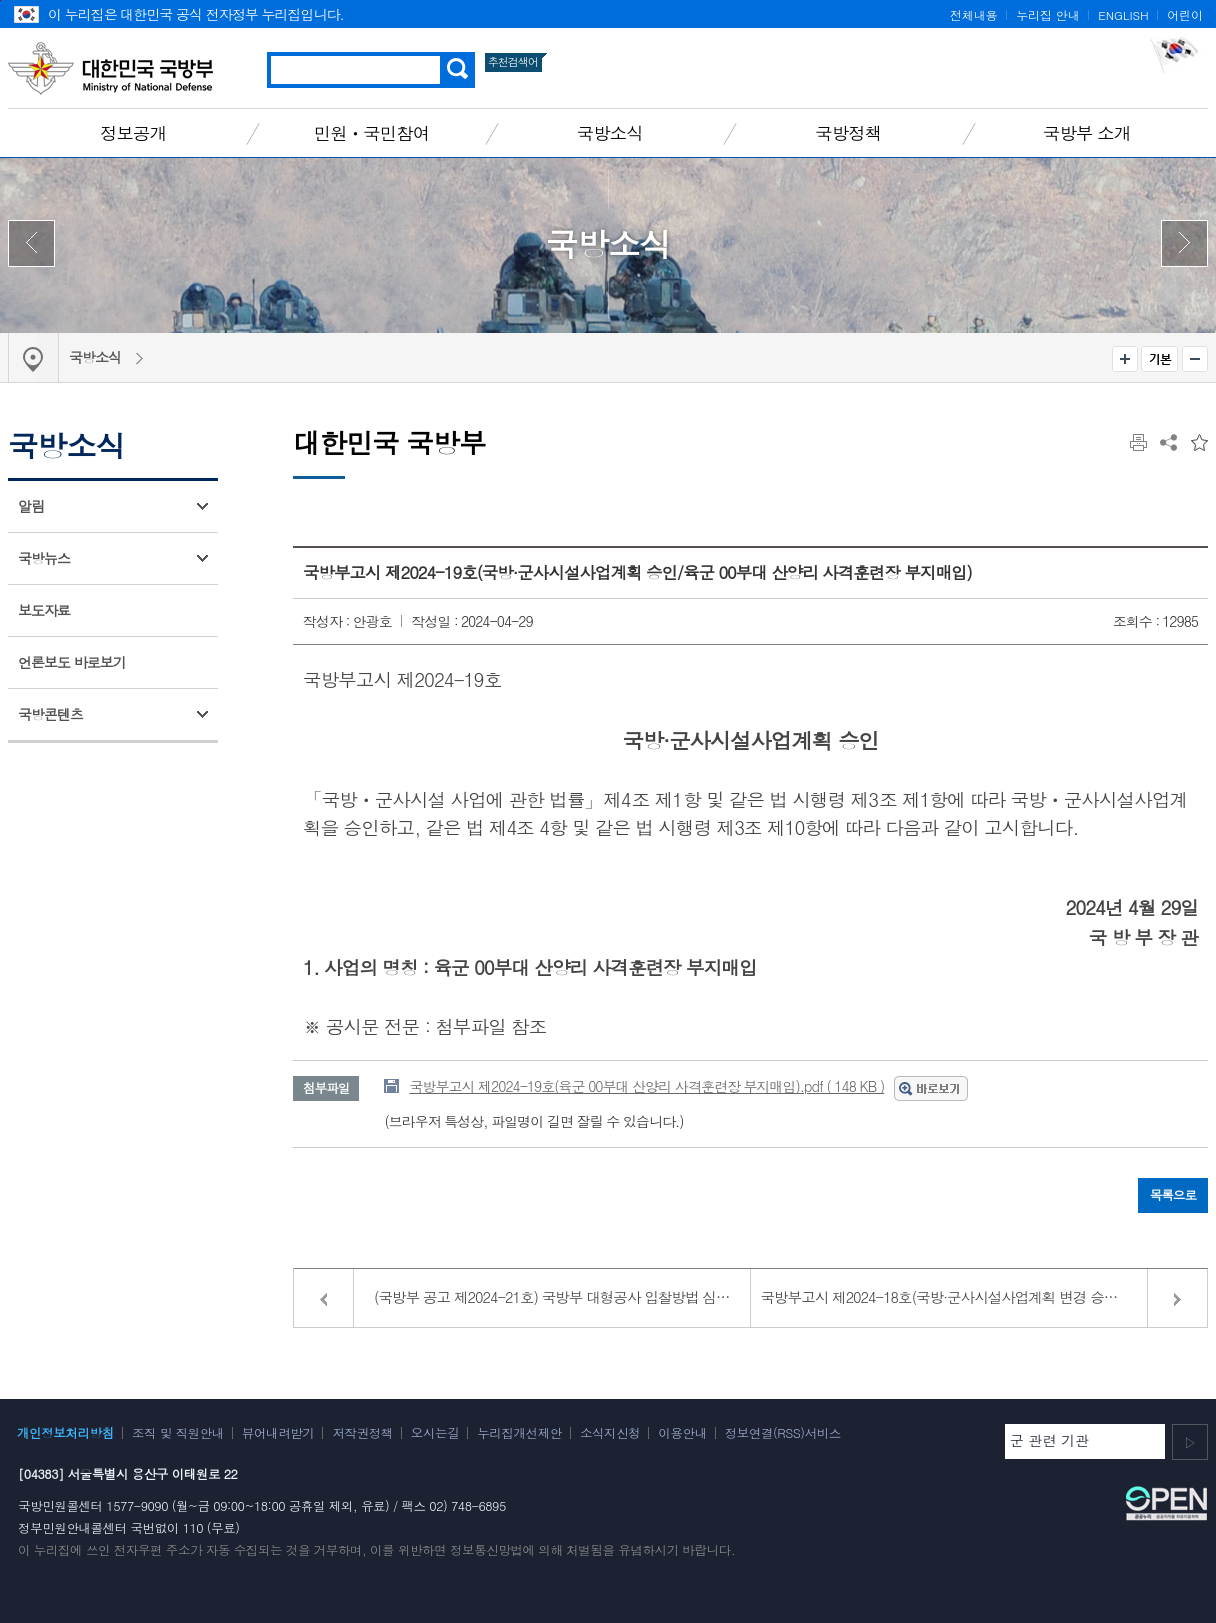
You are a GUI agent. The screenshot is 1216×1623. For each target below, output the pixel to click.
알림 (31, 506)
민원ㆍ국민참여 (372, 132)
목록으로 (1173, 1195)
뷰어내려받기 (278, 1433)
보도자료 (44, 610)
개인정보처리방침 (65, 1433)
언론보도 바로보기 (72, 662)
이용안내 (682, 1433)
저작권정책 (362, 1433)
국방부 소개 (1086, 132)
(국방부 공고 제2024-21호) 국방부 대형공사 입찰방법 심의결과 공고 (562, 1297)
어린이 (1185, 15)
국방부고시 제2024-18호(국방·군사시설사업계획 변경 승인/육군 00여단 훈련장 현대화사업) (984, 1297)
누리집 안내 (1047, 15)
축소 (1195, 359)
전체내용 (974, 15)
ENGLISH (1123, 15)
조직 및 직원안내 (178, 1433)
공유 (1168, 442)
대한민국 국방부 (110, 68)
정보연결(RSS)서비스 (783, 1433)
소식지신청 (610, 1433)
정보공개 (133, 132)
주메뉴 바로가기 (0, 0)
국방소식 (610, 132)
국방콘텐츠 (50, 714)
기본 (1159, 359)
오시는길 (435, 1433)
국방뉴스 (44, 558)
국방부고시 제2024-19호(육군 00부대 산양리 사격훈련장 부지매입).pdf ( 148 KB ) (646, 1086)
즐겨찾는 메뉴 (1199, 442)
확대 (1125, 359)
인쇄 (1138, 442)
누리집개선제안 (519, 1433)
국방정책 (848, 132)
